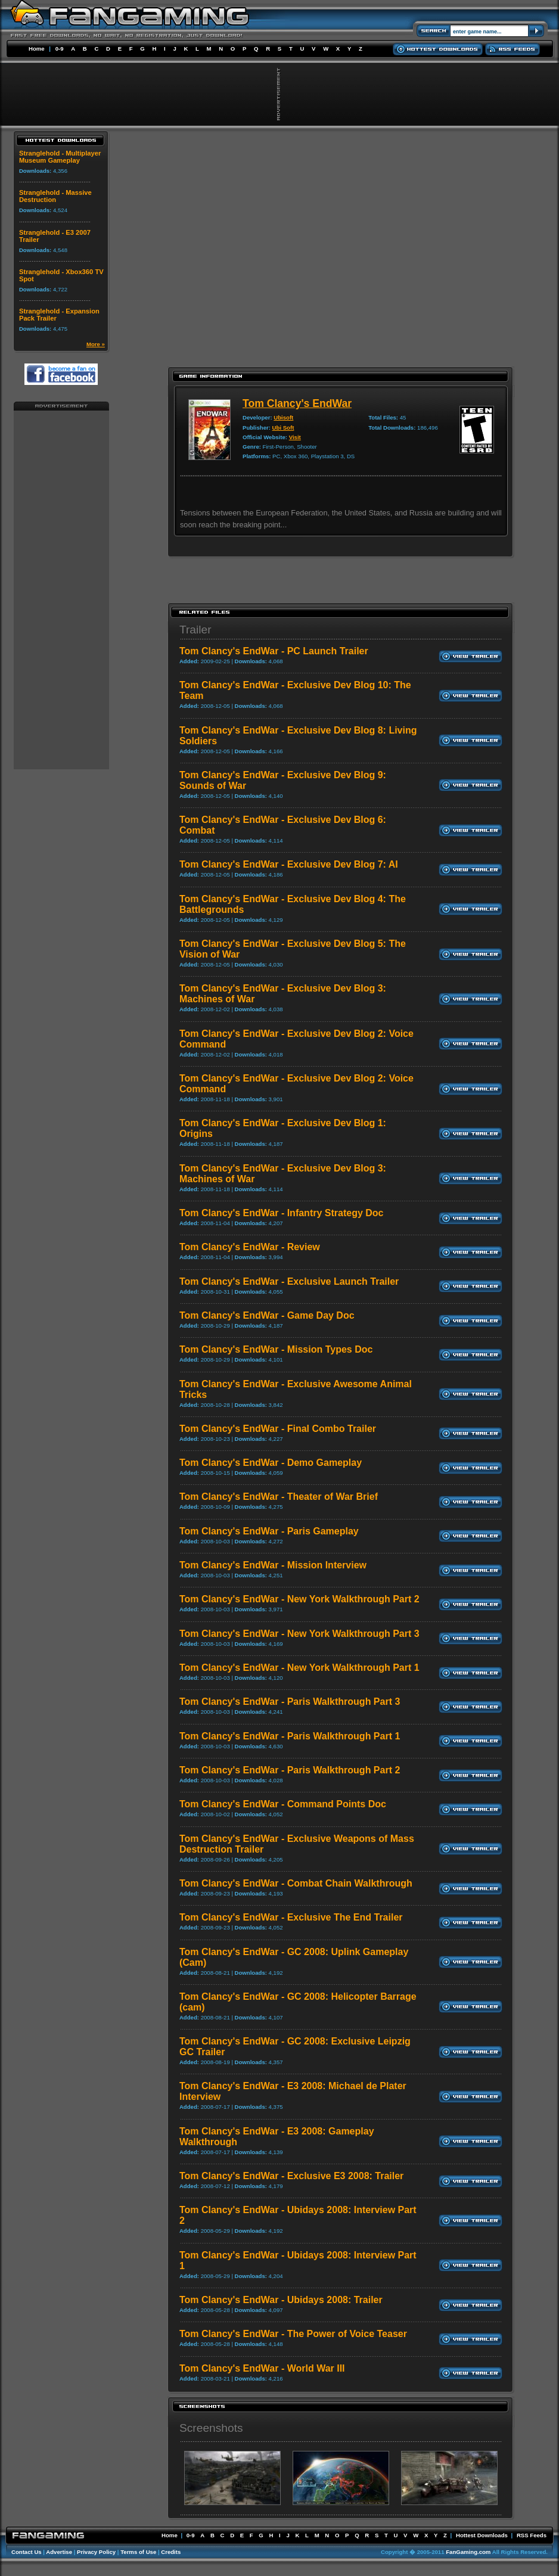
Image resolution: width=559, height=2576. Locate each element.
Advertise (59, 2552)
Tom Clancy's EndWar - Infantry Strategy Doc (281, 1213)
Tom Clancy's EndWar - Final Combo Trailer (277, 1429)
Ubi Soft (283, 427)
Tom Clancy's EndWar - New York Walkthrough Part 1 (299, 1668)
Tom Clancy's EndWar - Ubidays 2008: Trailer (281, 2300)
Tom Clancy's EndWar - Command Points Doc (282, 1804)
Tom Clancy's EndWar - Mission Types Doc (275, 1349)
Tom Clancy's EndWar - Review (249, 1247)
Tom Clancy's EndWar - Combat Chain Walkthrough (295, 1883)
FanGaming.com (468, 2552)
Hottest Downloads (482, 2535)
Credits (171, 2552)
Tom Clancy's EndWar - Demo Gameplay (270, 1463)
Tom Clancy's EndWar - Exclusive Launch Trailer (289, 1281)
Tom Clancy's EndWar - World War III (262, 2368)
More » (95, 344)
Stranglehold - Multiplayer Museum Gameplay (60, 157)
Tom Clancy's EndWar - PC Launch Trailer (273, 651)
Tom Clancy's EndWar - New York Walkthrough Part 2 (299, 1599)
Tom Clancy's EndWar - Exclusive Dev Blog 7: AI (288, 864)
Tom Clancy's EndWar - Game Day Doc (267, 1315)
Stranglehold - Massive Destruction (55, 196)
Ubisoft (283, 417)
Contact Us (26, 2552)
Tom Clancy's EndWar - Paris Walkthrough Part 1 (289, 1736)
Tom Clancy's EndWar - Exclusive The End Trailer (291, 1917)
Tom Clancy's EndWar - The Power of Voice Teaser (293, 2334)
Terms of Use (138, 2552)
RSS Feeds (531, 2535)
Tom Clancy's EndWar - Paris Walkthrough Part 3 (289, 1701)
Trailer (195, 629)
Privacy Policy (96, 2552)
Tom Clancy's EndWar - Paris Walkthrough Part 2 (289, 1770)
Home (37, 48)
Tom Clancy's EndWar (297, 403)
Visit (295, 437)
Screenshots (211, 2428)
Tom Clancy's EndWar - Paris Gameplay (269, 1531)
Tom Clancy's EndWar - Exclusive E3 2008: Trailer (291, 2176)
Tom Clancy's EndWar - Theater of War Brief (278, 1496)
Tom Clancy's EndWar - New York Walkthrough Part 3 (299, 1634)
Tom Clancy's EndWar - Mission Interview (273, 1565)
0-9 (59, 48)
